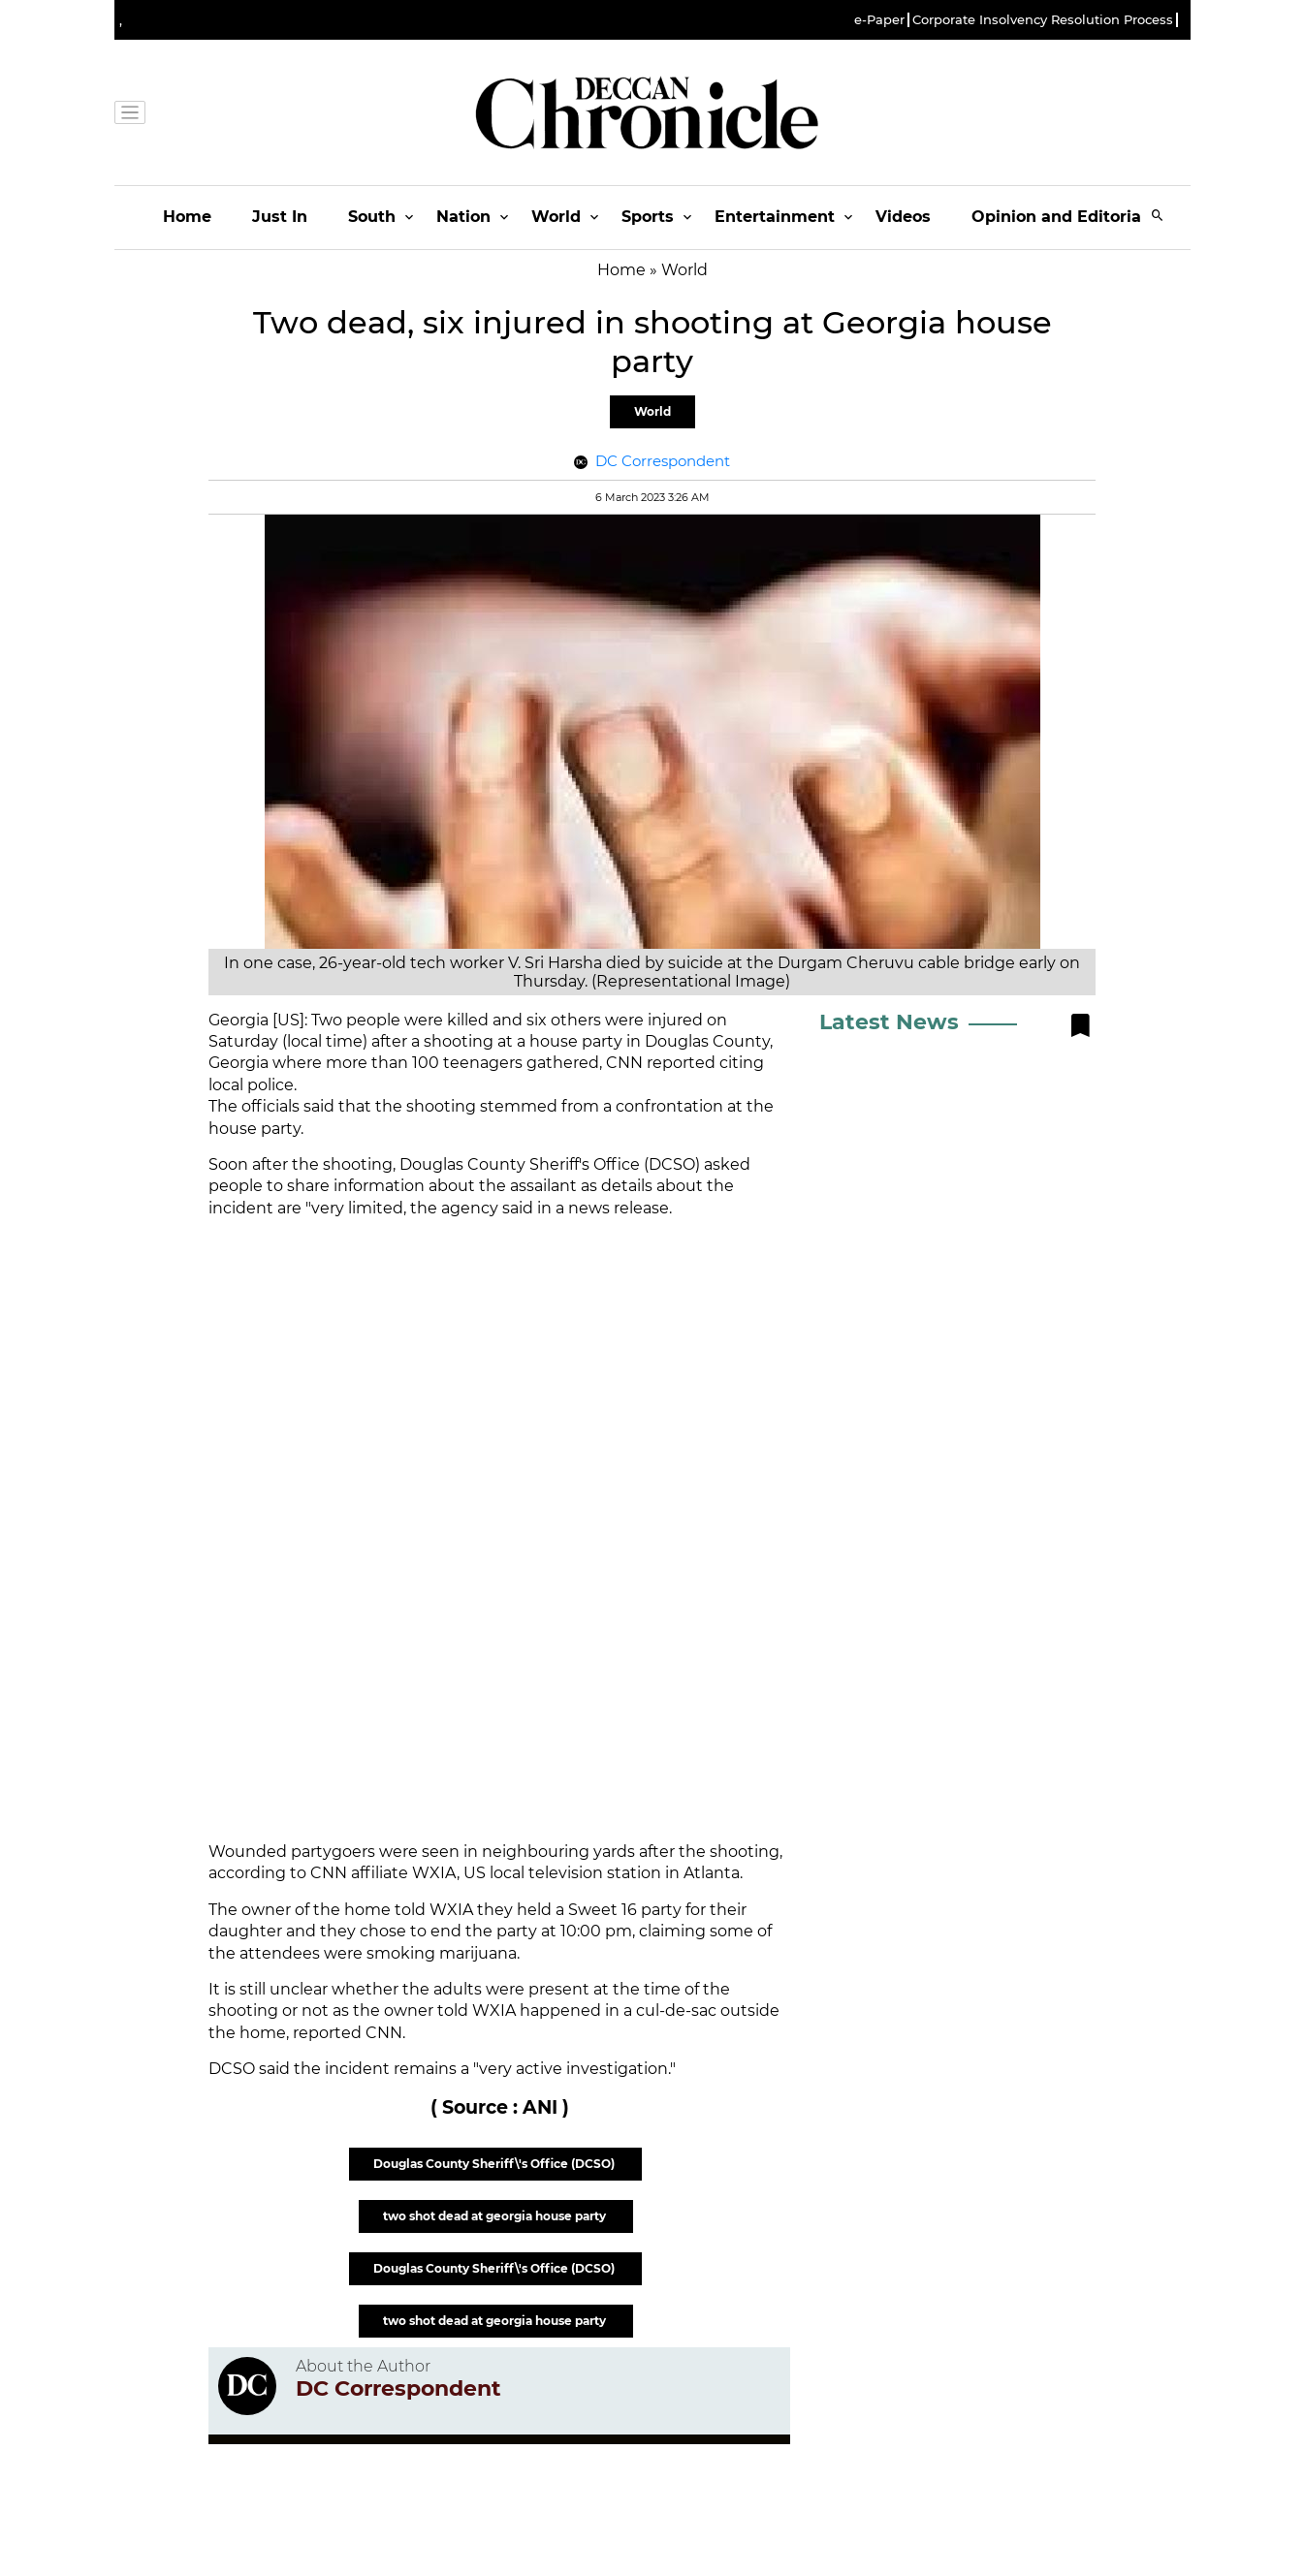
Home (187, 216)
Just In (279, 216)
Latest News (889, 1022)
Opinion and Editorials (1063, 216)
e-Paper (879, 20)
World (556, 216)
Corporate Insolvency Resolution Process (1042, 20)
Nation (463, 216)
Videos (903, 216)
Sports (647, 216)
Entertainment (775, 216)
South (372, 216)
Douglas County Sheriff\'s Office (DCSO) (495, 2163)
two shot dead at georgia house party (496, 2216)
